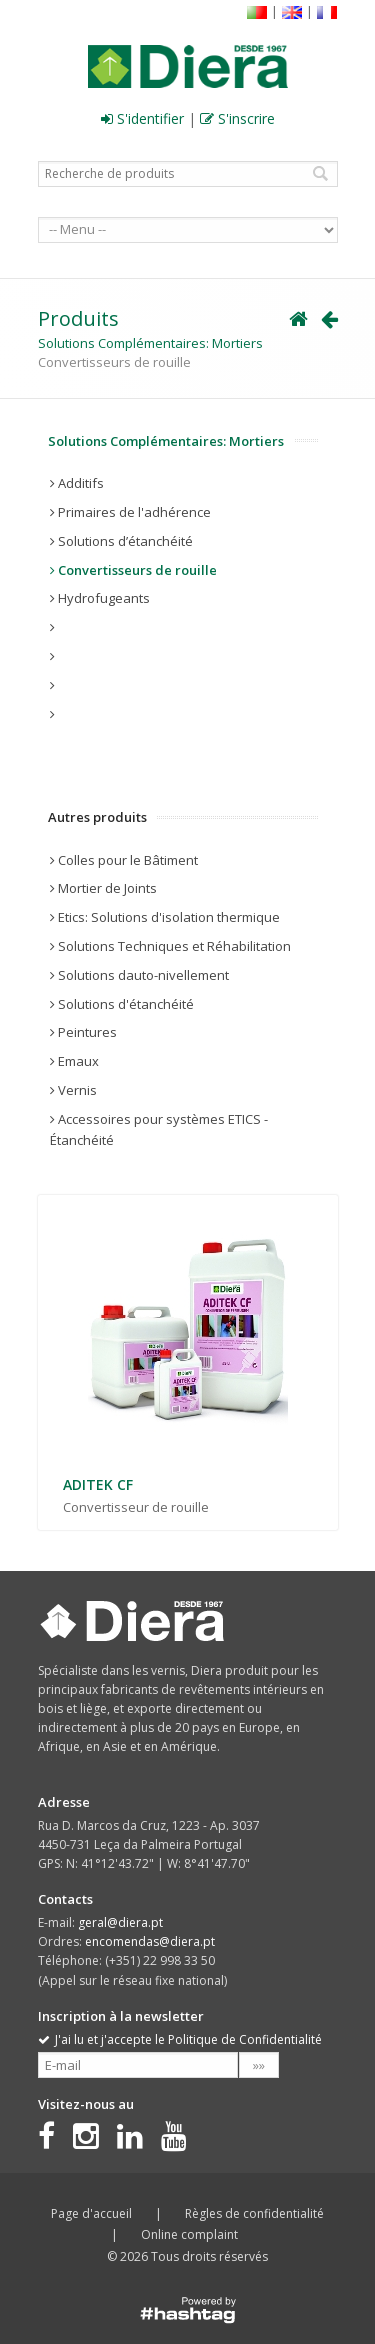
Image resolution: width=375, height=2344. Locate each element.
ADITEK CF (98, 1484)
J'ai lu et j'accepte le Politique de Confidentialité (180, 2039)
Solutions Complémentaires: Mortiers (150, 343)
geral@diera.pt (120, 1922)
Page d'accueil (91, 2213)
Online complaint (189, 2234)
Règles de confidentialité (254, 2213)
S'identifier (142, 118)
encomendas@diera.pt (150, 1941)
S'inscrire (237, 118)
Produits (78, 318)
